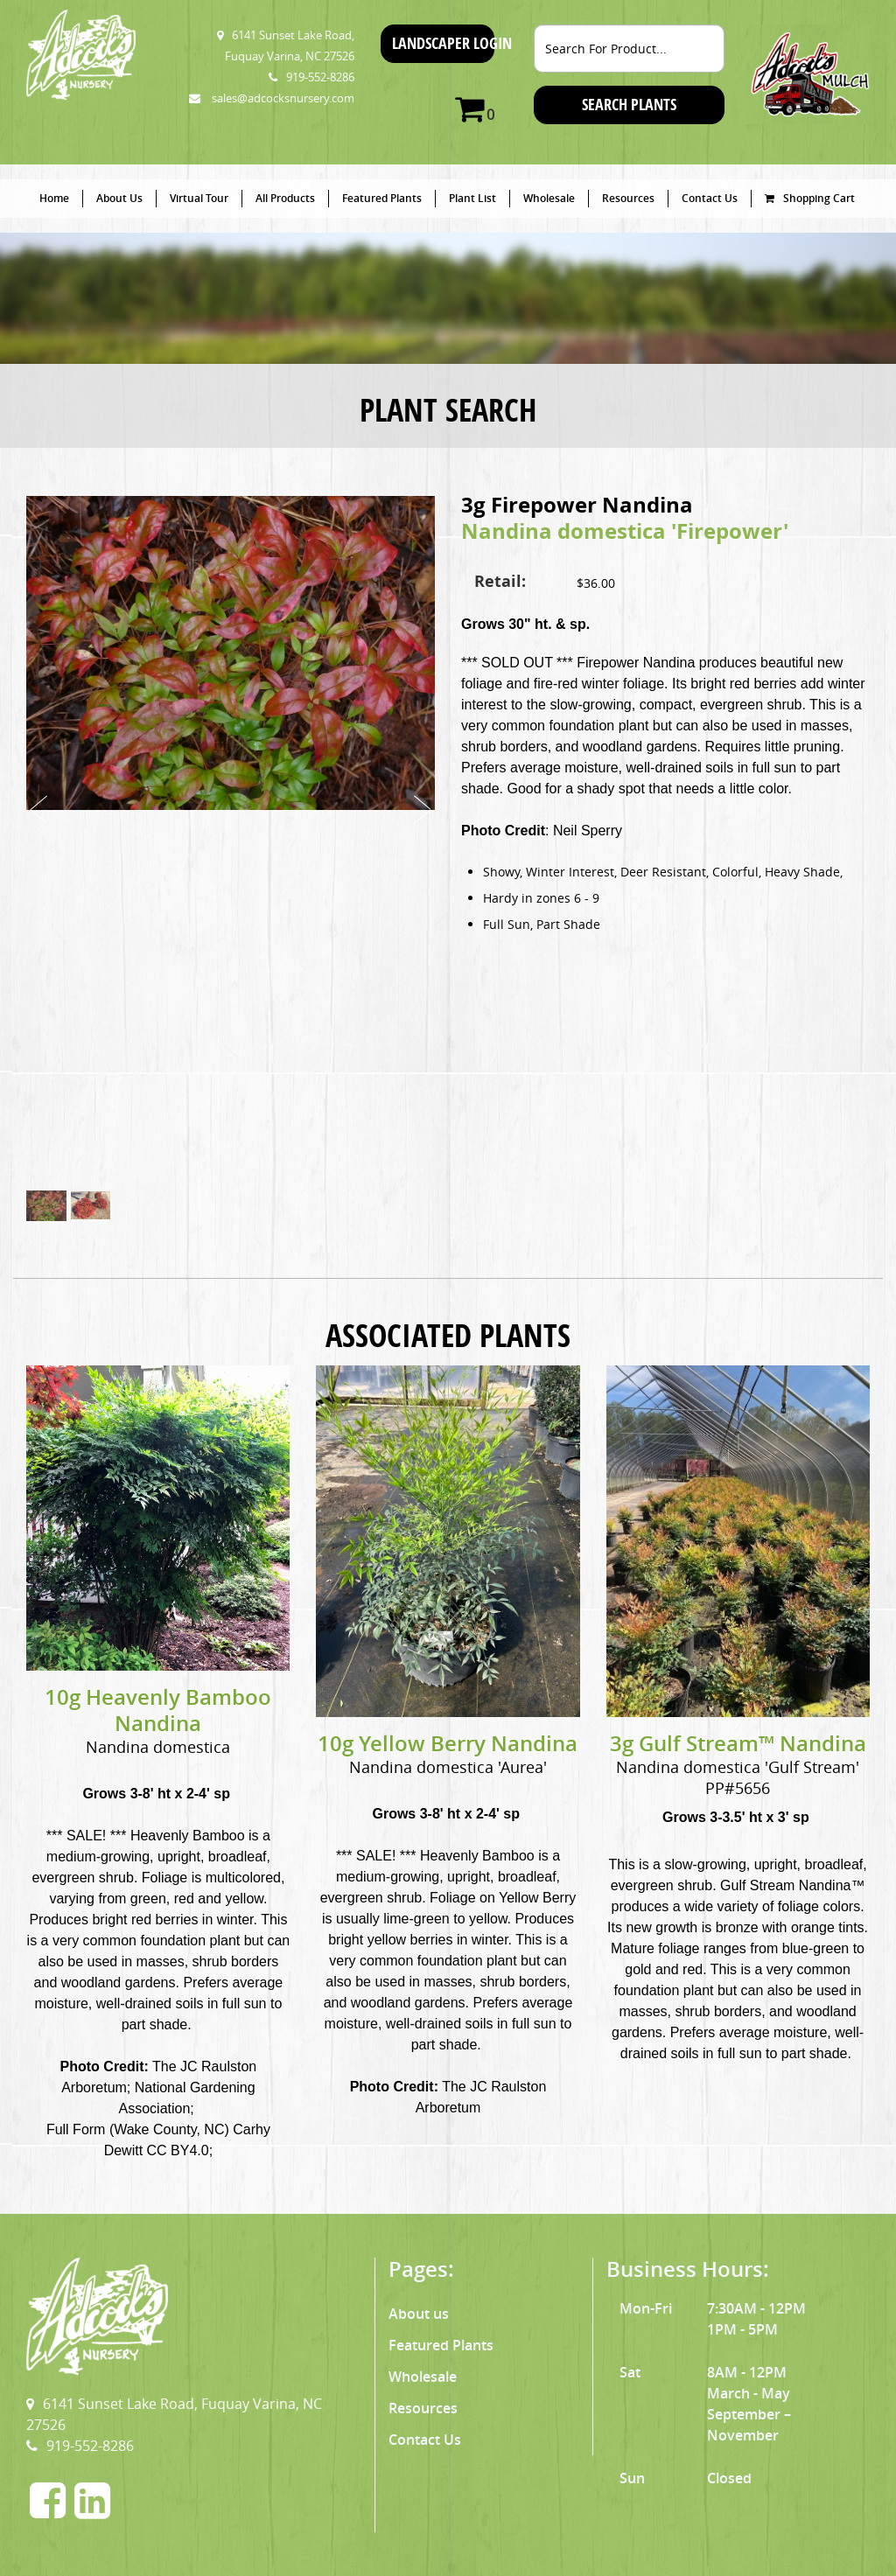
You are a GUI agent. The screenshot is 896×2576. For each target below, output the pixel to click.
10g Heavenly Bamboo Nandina (158, 1710)
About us (418, 2313)
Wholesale (549, 198)
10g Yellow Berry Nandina (448, 1743)
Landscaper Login (443, 43)
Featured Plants (382, 198)
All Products (285, 198)
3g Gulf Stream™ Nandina (738, 1743)
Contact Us (710, 198)
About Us (119, 198)
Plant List (472, 198)
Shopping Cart (810, 198)
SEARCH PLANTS (629, 104)
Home (54, 198)
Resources (628, 198)
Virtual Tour (199, 198)
